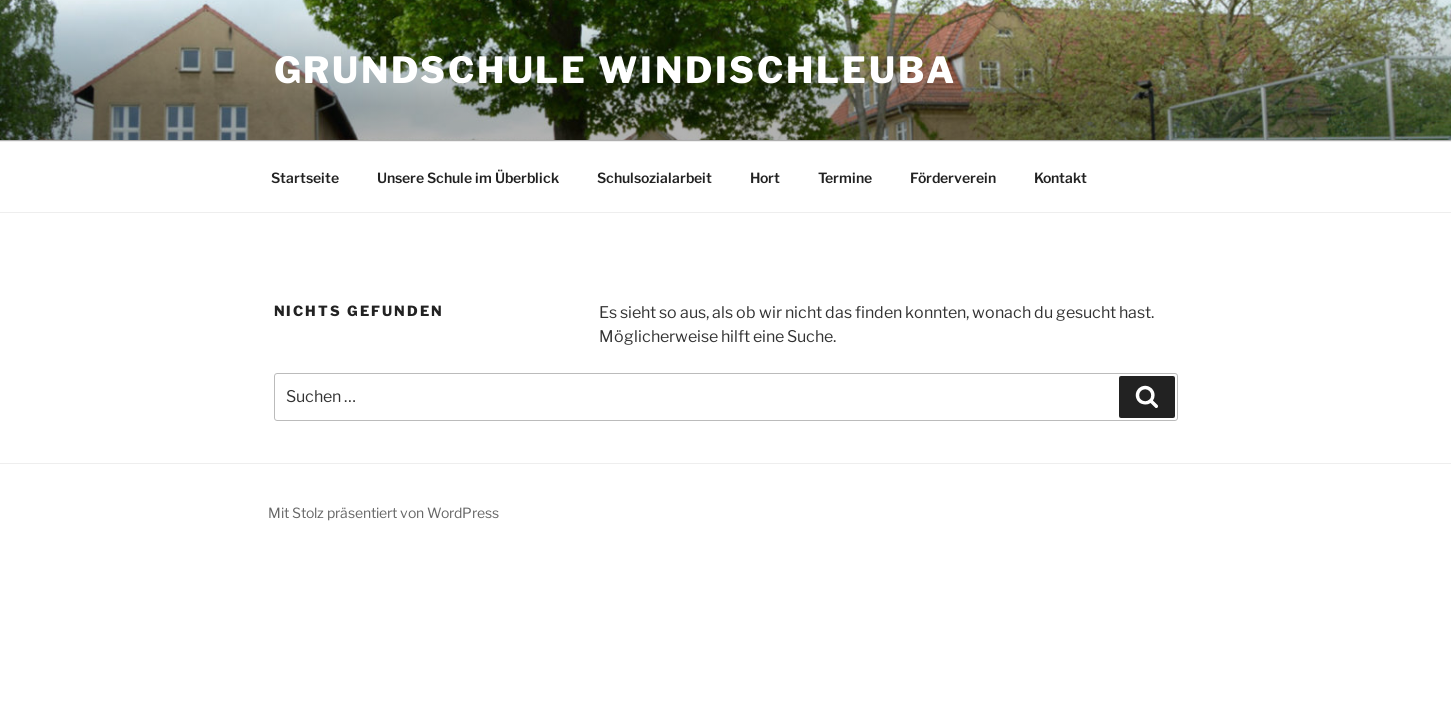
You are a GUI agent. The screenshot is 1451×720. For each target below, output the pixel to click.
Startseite (305, 177)
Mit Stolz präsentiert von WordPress (383, 512)
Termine (845, 177)
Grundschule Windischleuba (615, 70)
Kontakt (1060, 177)
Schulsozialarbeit (654, 177)
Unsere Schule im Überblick (468, 177)
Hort (765, 177)
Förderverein (953, 177)
